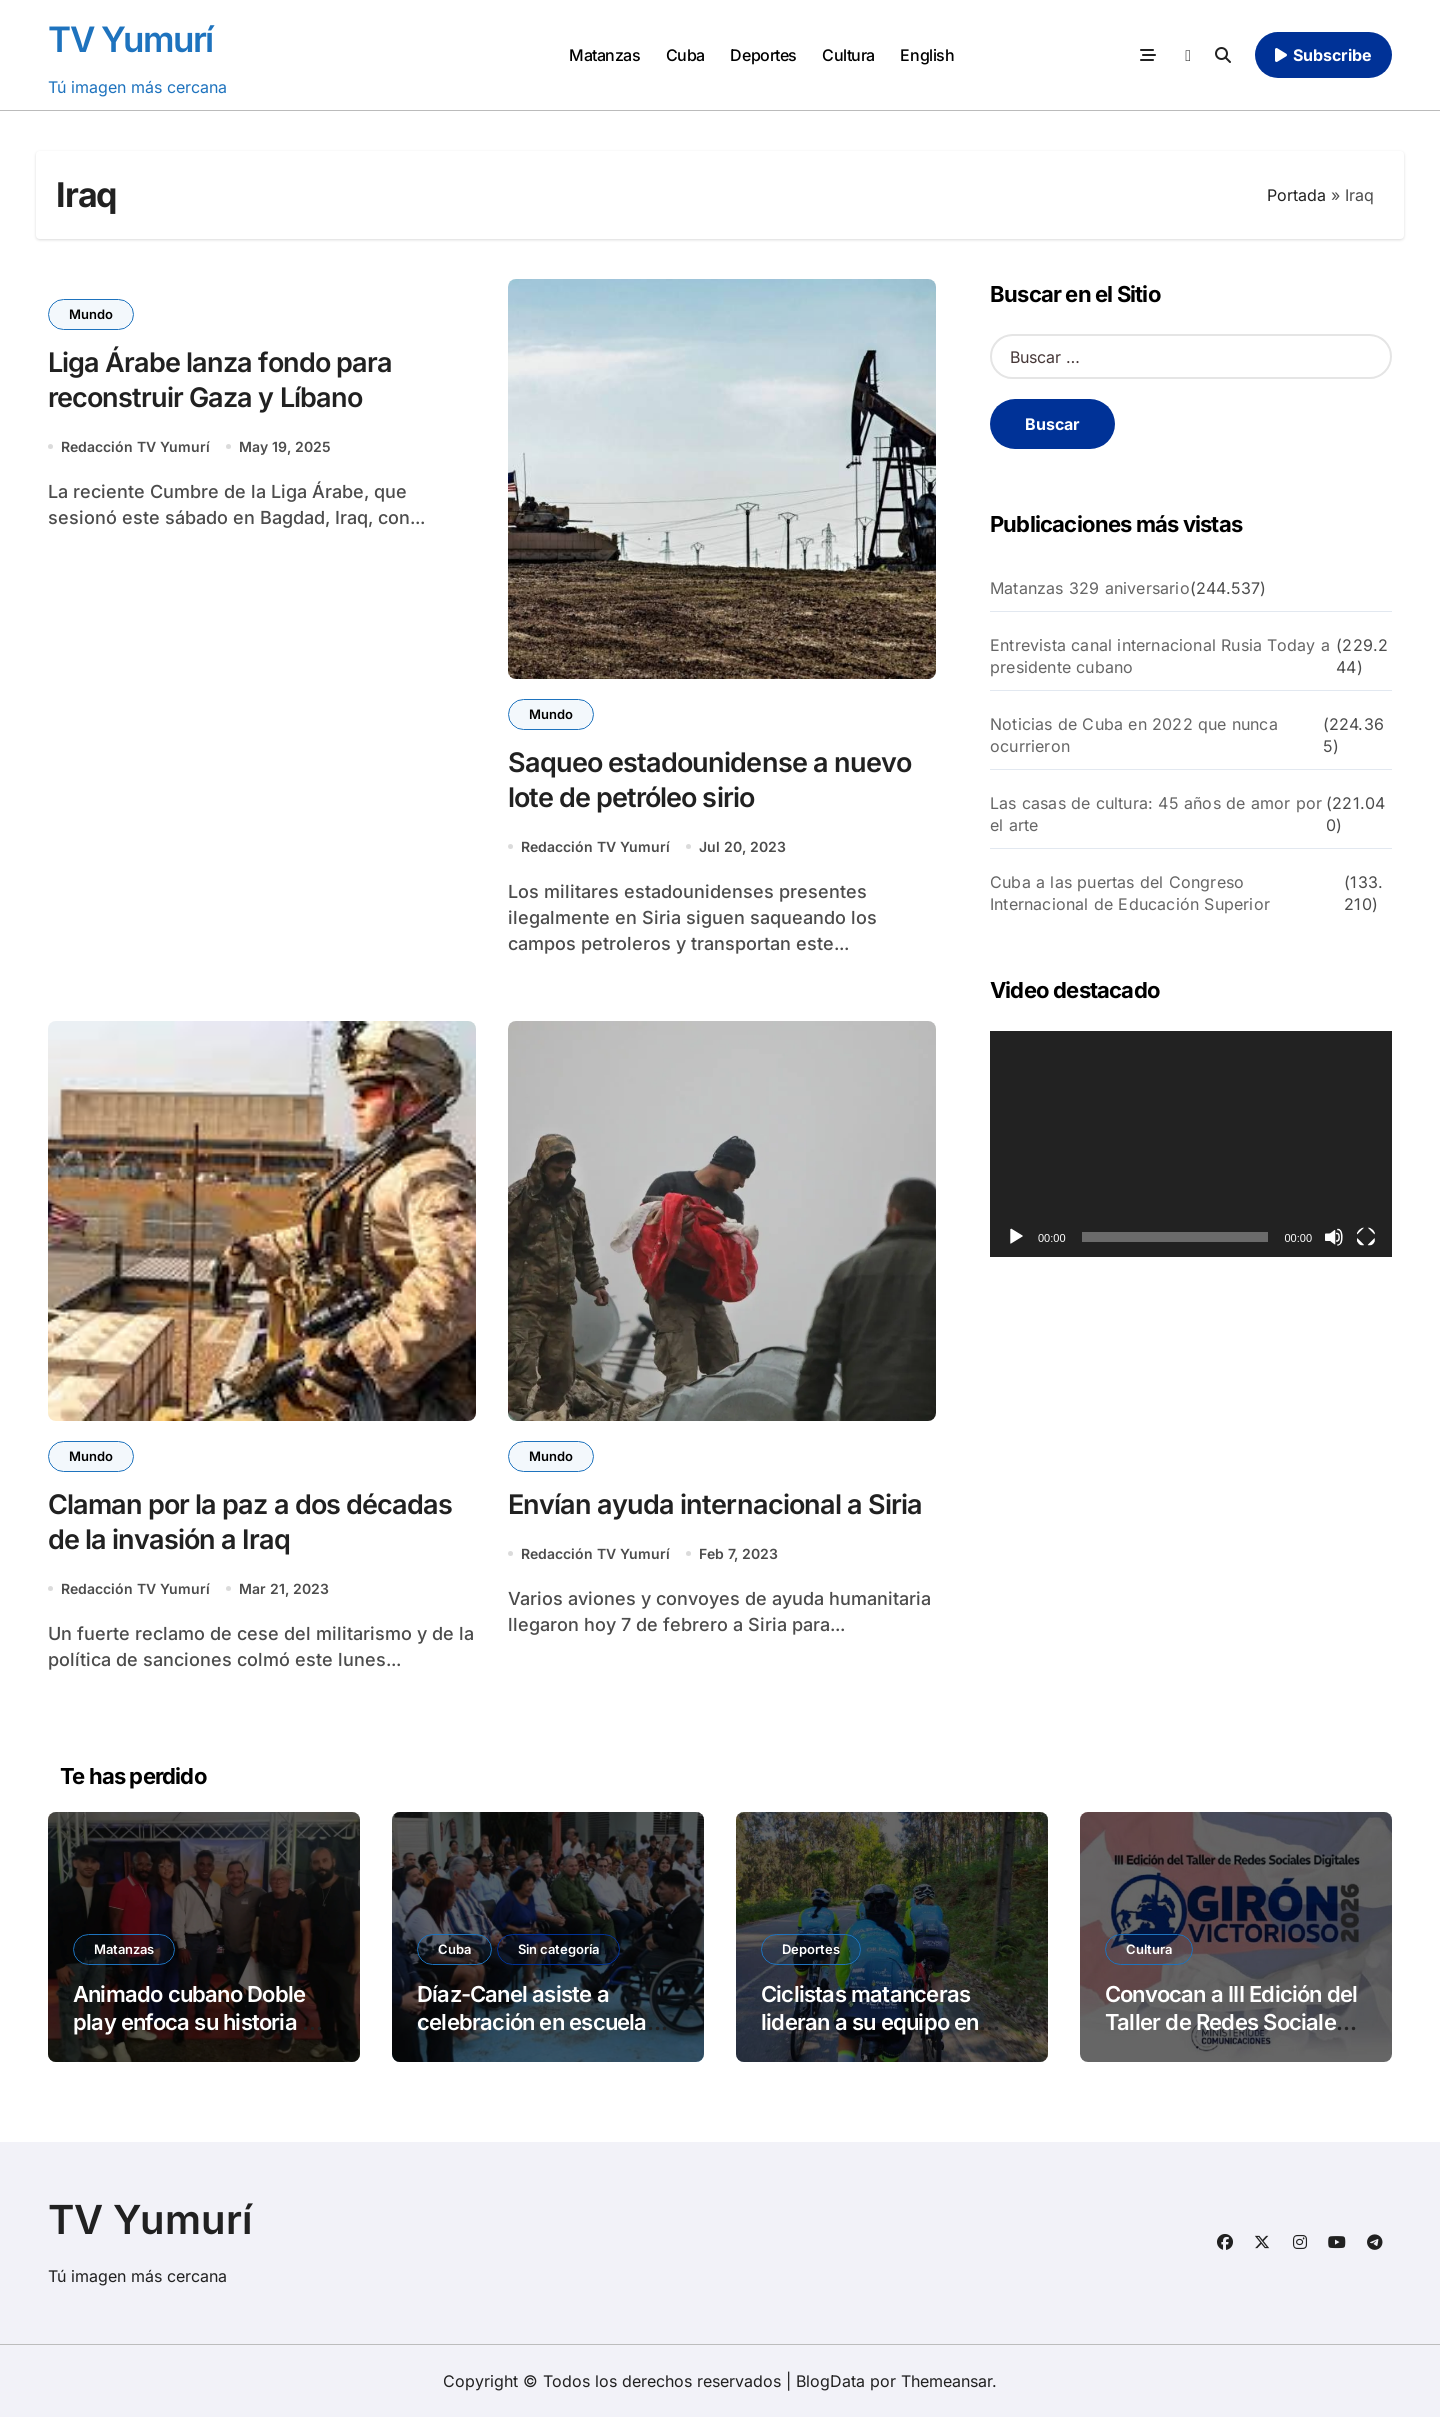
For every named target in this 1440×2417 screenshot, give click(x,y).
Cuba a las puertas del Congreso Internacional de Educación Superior (1130, 893)
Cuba (685, 55)
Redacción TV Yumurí (135, 446)
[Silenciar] (1334, 1237)
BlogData (830, 2381)
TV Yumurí (130, 39)
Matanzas (604, 55)
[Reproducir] (1016, 1237)
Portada (1296, 195)
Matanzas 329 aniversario (1090, 588)
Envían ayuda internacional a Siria (715, 1504)
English (927, 55)
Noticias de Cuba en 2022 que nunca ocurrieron (1134, 735)
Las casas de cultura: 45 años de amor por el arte (1156, 814)
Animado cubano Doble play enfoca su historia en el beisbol (199, 2022)
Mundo (91, 314)
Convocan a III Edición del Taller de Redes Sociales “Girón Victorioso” (1231, 2022)
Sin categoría (558, 1949)
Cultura (848, 55)
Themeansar (946, 2381)
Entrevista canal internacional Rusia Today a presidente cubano (1160, 656)
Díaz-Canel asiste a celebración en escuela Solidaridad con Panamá (538, 2022)
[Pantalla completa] (1366, 1237)
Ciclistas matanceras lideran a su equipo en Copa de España (870, 2022)
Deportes (763, 55)
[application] (1191, 1144)
